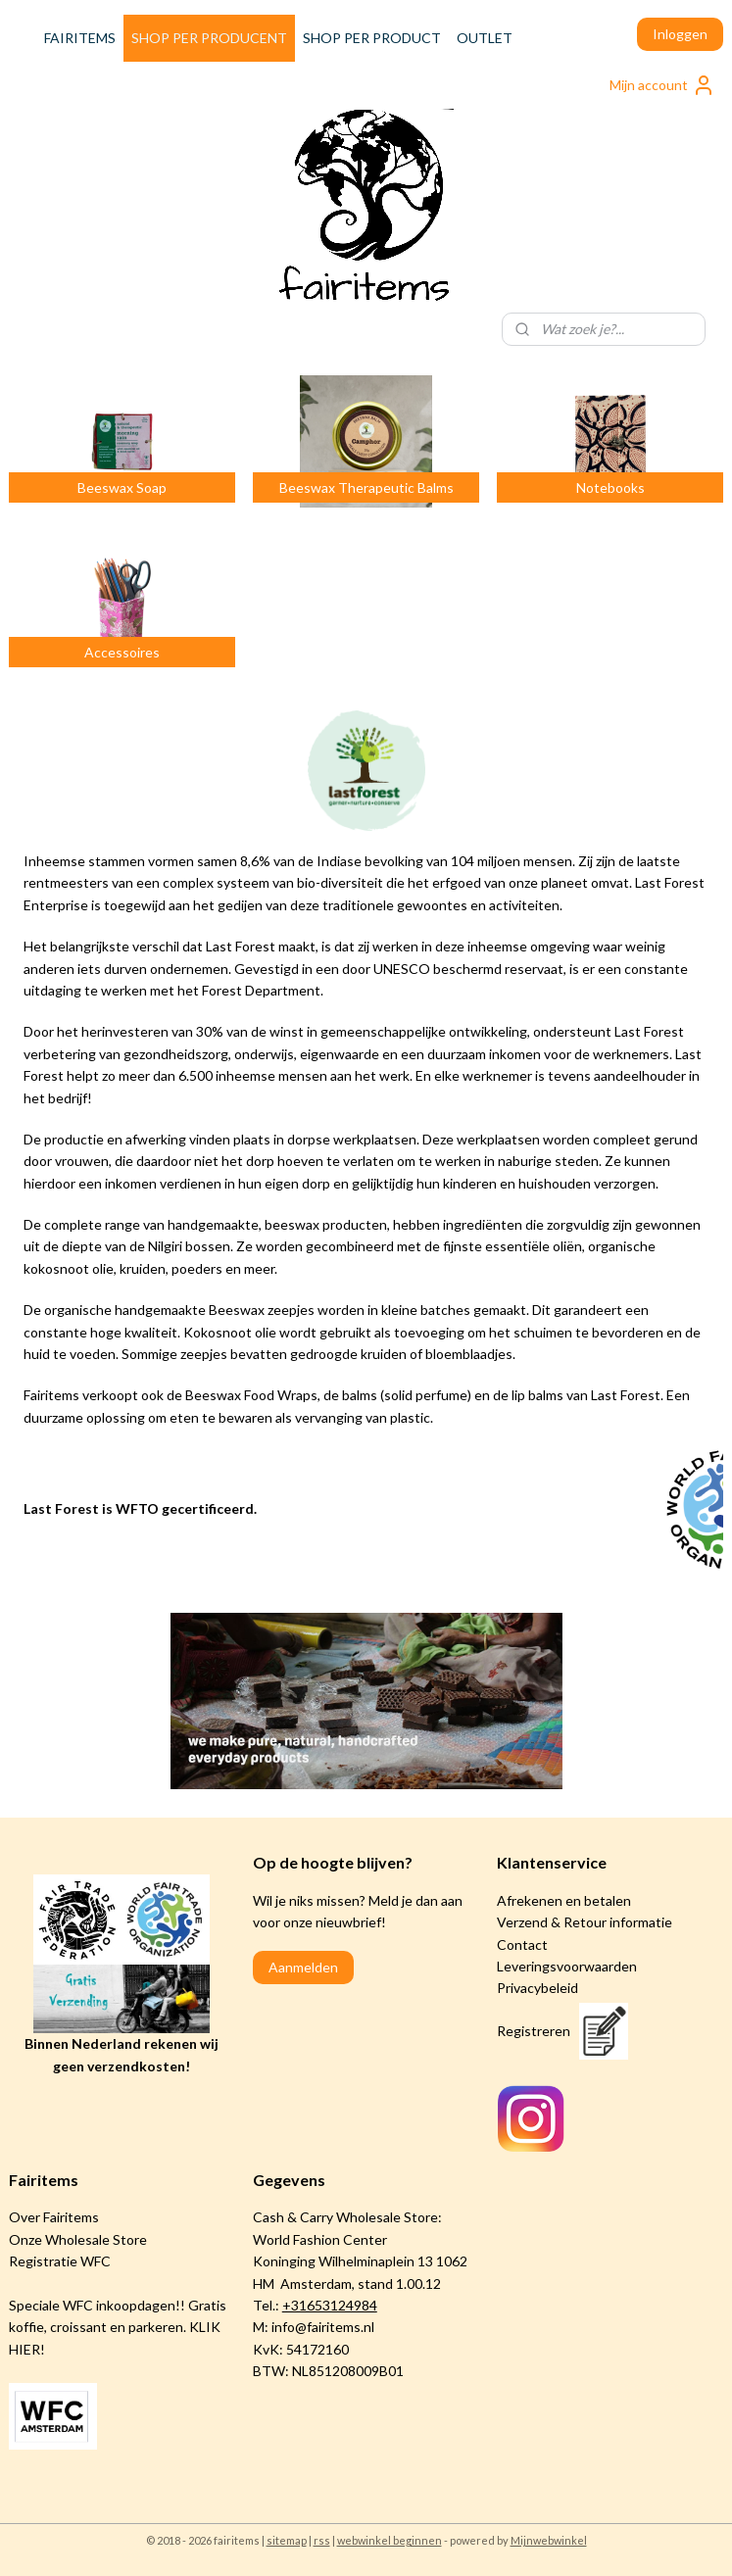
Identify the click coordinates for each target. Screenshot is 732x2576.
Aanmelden (303, 1967)
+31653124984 (329, 2305)
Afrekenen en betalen (564, 1900)
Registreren (533, 2030)
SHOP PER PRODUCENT (209, 37)
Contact (522, 1944)
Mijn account (662, 85)
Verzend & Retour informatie (584, 1922)
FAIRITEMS (80, 37)
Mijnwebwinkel (549, 2540)
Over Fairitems (54, 2217)
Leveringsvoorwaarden (567, 1966)
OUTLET (484, 37)
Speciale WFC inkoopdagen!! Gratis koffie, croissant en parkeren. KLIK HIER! (117, 2327)
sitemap (287, 2540)
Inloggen (680, 33)
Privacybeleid (537, 1987)
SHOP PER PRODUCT (372, 37)
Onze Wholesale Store (78, 2239)
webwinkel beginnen (389, 2540)
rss (322, 2540)
